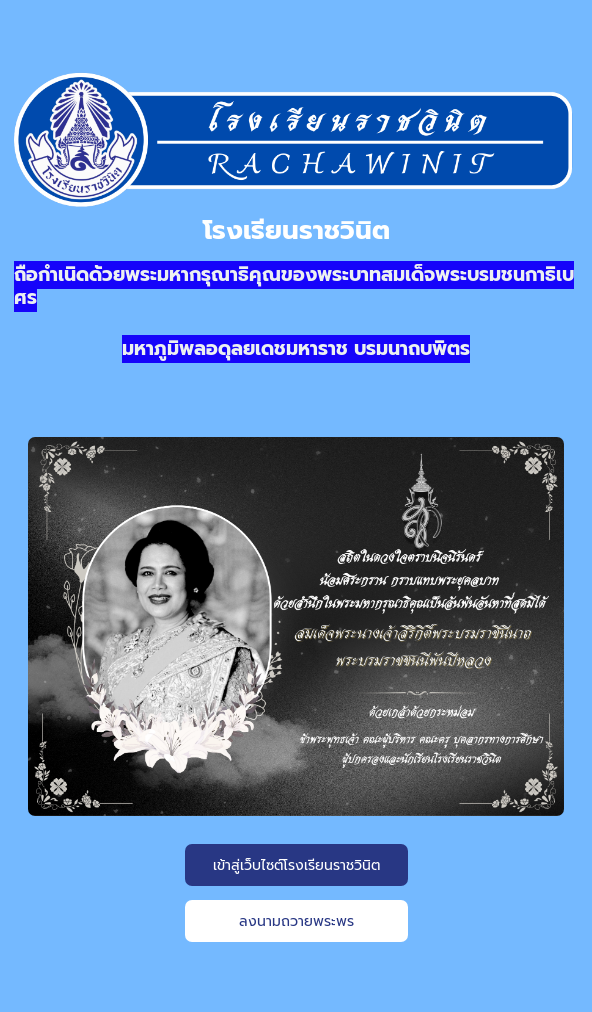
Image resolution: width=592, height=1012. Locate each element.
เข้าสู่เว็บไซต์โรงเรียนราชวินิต (296, 865)
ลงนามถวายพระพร (296, 921)
